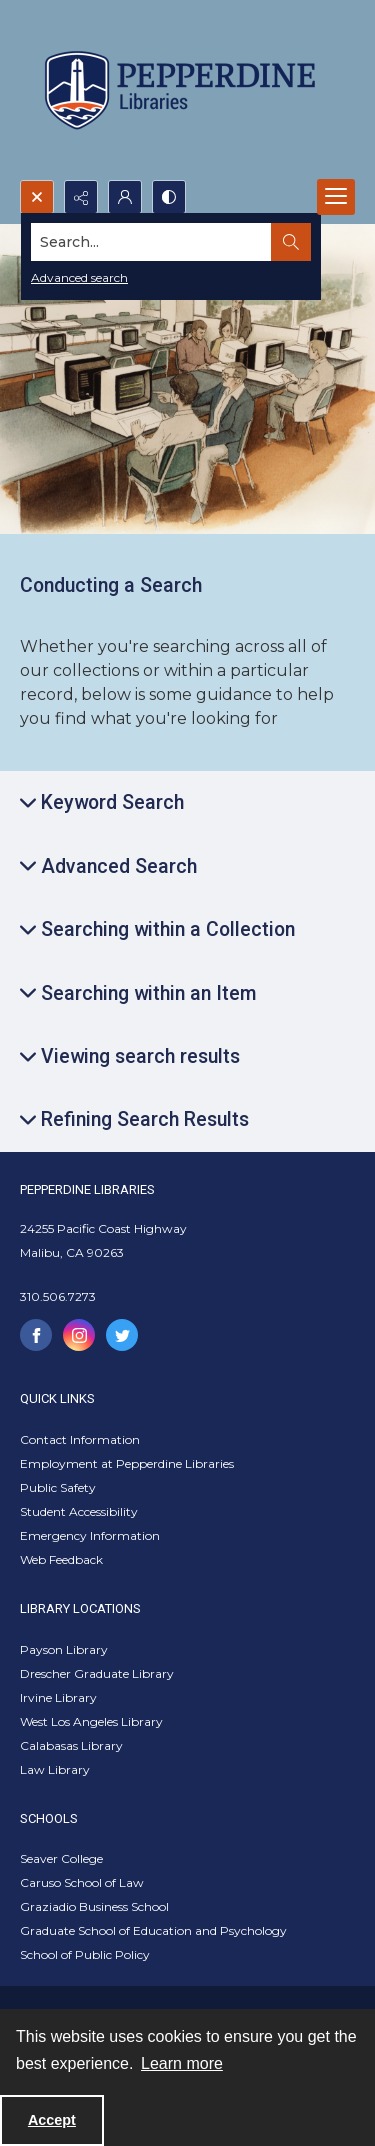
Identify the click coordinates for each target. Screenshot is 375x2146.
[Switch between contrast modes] (169, 197)
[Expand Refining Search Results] (134, 1119)
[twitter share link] (122, 1335)
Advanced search (79, 277)
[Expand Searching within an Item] (138, 993)
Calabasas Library (71, 1745)
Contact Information (80, 1439)
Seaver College (61, 1858)
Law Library (55, 1769)
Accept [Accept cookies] (52, 2120)
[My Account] (125, 197)
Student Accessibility (79, 1511)
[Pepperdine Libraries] (179, 90)
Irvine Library (58, 1697)
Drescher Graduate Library (97, 1673)
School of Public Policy (85, 1954)
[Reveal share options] (81, 197)
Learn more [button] (182, 2063)
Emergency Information (90, 1535)
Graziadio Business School (94, 1906)
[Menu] (336, 197)
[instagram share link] (79, 1335)
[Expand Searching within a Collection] (157, 929)
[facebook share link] (36, 1335)
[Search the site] (151, 242)
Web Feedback (61, 1559)
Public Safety (58, 1487)
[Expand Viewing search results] (130, 1056)
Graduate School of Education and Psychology (153, 1930)
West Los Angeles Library (91, 1721)
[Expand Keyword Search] (102, 802)
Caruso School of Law (82, 1882)
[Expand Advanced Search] (108, 866)
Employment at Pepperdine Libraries (127, 1463)
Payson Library (64, 1649)
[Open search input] (37, 197)
